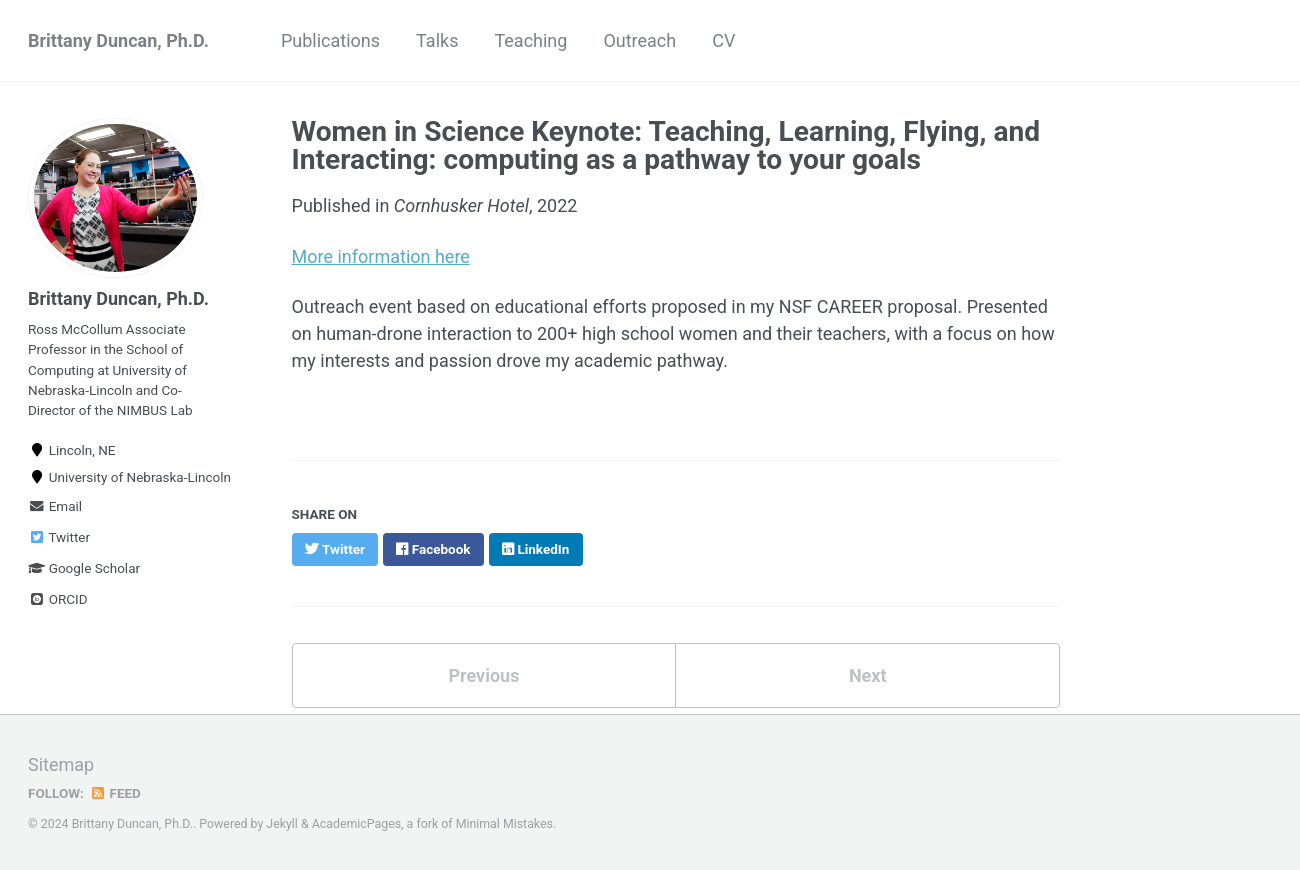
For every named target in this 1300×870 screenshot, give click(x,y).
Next (868, 675)
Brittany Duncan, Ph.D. (118, 40)
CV (723, 40)
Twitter (59, 537)
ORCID (58, 599)
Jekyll (282, 824)
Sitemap (61, 764)
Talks (437, 40)
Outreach (639, 40)
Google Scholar (84, 568)
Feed (115, 793)
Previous (483, 675)
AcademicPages (356, 824)
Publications (330, 40)
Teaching (530, 40)
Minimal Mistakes (504, 824)
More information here (381, 256)
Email (55, 506)
